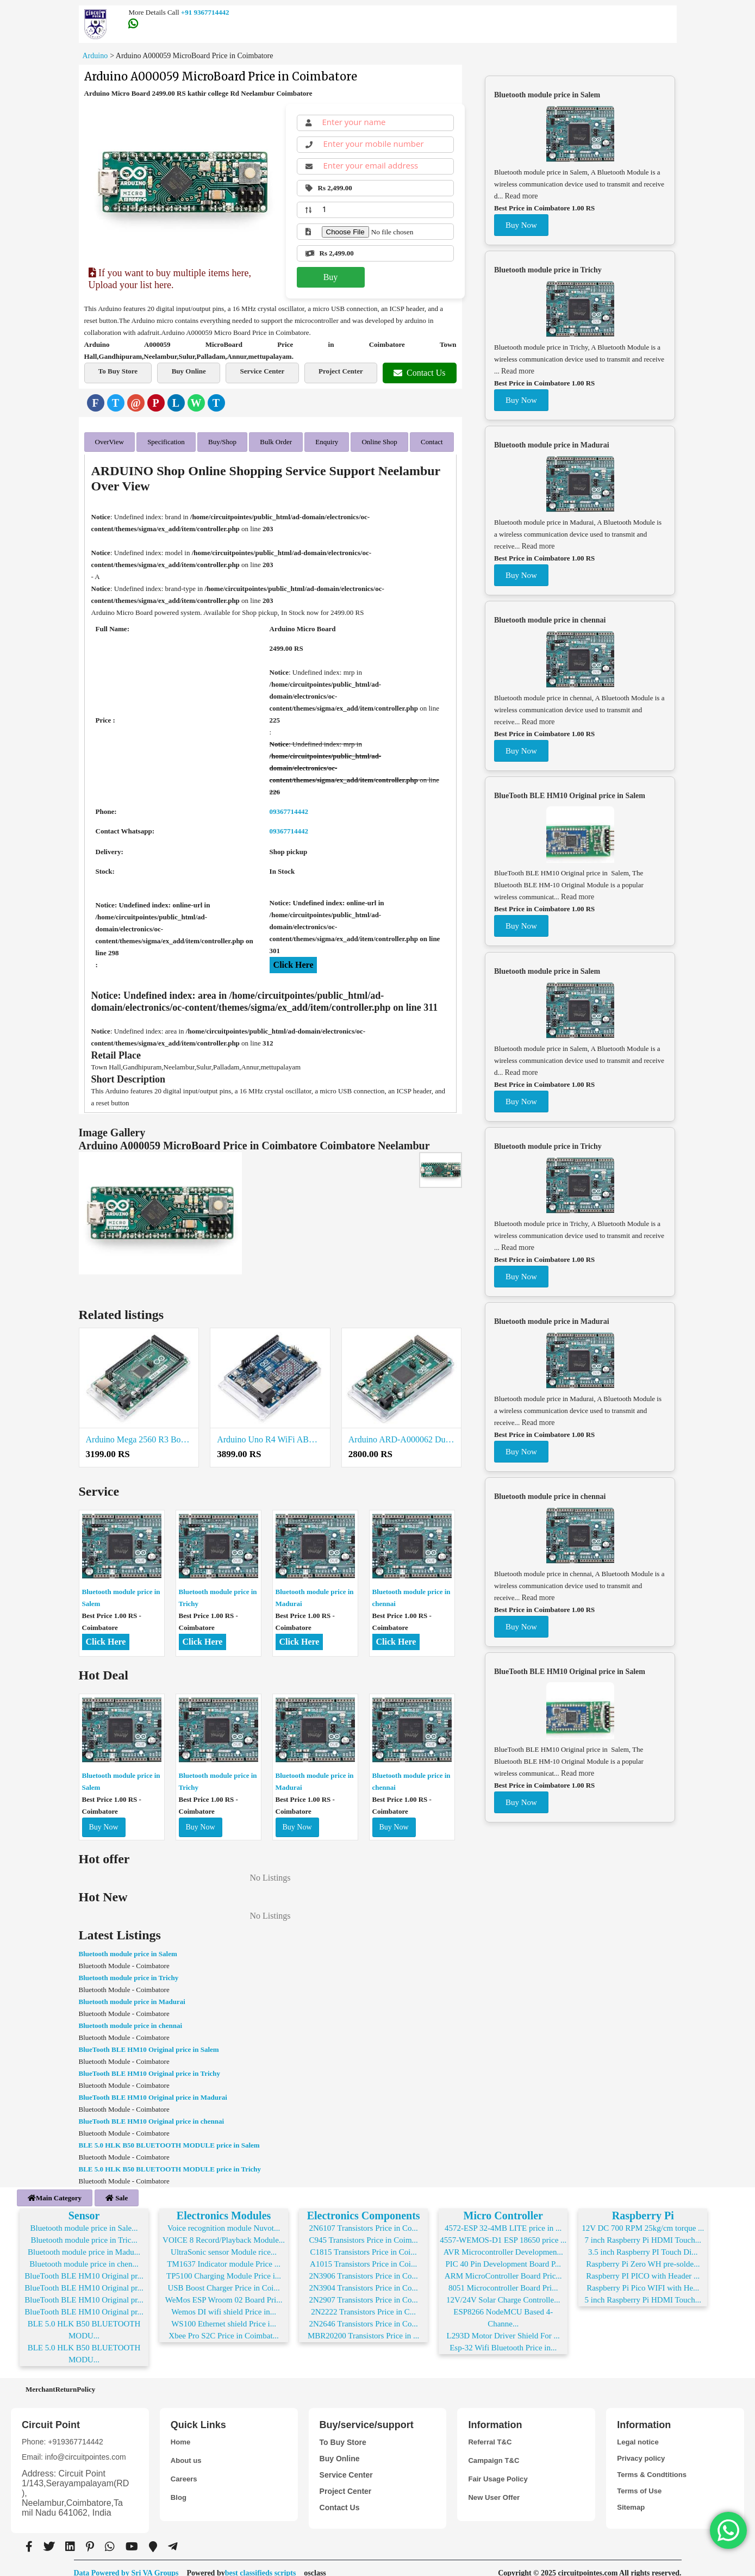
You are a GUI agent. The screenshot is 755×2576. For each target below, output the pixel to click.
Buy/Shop (222, 439)
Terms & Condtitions (654, 2465)
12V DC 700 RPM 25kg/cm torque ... (643, 2218)
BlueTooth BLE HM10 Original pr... (83, 2266)
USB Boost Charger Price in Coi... (223, 2278)
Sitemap (631, 2498)
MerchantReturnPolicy (60, 2380)
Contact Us (420, 372)
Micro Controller (503, 2206)
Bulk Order (276, 439)
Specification (166, 439)
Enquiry (326, 439)
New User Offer (495, 2488)
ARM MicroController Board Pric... (503, 2266)
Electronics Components (363, 2206)
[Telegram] (216, 403)
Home (181, 2433)
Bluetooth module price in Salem (128, 1949)
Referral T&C (491, 2433)
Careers (185, 2470)
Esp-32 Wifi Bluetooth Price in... (503, 2338)
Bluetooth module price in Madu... (84, 2242)
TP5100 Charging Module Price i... (223, 2266)
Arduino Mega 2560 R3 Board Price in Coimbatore (139, 1434)
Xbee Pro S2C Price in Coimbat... (224, 2326)
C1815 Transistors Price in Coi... (363, 2242)
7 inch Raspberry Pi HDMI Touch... (643, 2230)
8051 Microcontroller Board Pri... (503, 2278)
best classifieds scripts (260, 2564)
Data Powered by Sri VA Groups (126, 2564)
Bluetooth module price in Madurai (132, 1997)
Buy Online (189, 371)
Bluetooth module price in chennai (131, 2021)
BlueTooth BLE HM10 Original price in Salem (149, 2044)
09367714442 (289, 806)
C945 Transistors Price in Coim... (363, 2230)
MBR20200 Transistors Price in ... (363, 2326)
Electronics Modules (224, 2206)
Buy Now (103, 1822)
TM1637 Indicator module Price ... (223, 2254)
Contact (431, 439)
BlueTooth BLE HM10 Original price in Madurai (153, 2092)
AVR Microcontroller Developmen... (503, 2242)
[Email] (136, 403)
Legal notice (639, 2433)
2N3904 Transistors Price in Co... (363, 2278)
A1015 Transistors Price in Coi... (363, 2254)
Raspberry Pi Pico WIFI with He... (642, 2278)
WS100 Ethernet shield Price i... (223, 2314)
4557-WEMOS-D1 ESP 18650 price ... (503, 2230)
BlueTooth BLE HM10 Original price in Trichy (150, 2068)
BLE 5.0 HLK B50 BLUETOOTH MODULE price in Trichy (170, 2164)
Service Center (262, 371)
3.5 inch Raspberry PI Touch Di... (643, 2242)
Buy (330, 277)
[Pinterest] (156, 403)
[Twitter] (115, 403)
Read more (521, 196)
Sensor (84, 2206)
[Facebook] (95, 403)
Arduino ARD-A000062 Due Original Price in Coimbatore (401, 1434)
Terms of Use (641, 2482)
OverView (109, 439)
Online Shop (379, 439)
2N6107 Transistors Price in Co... (363, 2218)
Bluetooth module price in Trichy (129, 1973)
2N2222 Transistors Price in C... (363, 2302)
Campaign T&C (495, 2451)
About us (187, 2451)
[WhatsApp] (196, 403)
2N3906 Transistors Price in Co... (363, 2266)
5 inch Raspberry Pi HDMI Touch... (643, 2290)
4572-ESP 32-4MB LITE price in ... (503, 2218)
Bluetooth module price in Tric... (83, 2230)
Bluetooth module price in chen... (83, 2254)
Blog (179, 2488)
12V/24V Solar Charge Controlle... (503, 2290)
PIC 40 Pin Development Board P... (503, 2254)
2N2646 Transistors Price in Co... (363, 2314)
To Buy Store (118, 371)
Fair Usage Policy (500, 2470)
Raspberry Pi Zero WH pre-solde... (643, 2254)
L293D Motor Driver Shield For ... (503, 2326)
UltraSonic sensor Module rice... (224, 2242)
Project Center (341, 371)
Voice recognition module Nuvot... (223, 2218)
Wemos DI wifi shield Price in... (223, 2302)
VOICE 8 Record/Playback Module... (224, 2230)
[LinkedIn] (176, 403)
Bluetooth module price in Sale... (84, 2218)
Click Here (293, 960)
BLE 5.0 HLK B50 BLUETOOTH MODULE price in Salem (169, 2140)
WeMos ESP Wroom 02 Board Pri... (224, 2290)
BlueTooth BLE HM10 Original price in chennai (151, 2116)
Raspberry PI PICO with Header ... (643, 2266)
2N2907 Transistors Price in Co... (363, 2290)
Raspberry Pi (643, 2206)
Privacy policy (642, 2449)
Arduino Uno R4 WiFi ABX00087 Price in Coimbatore (270, 1434)
